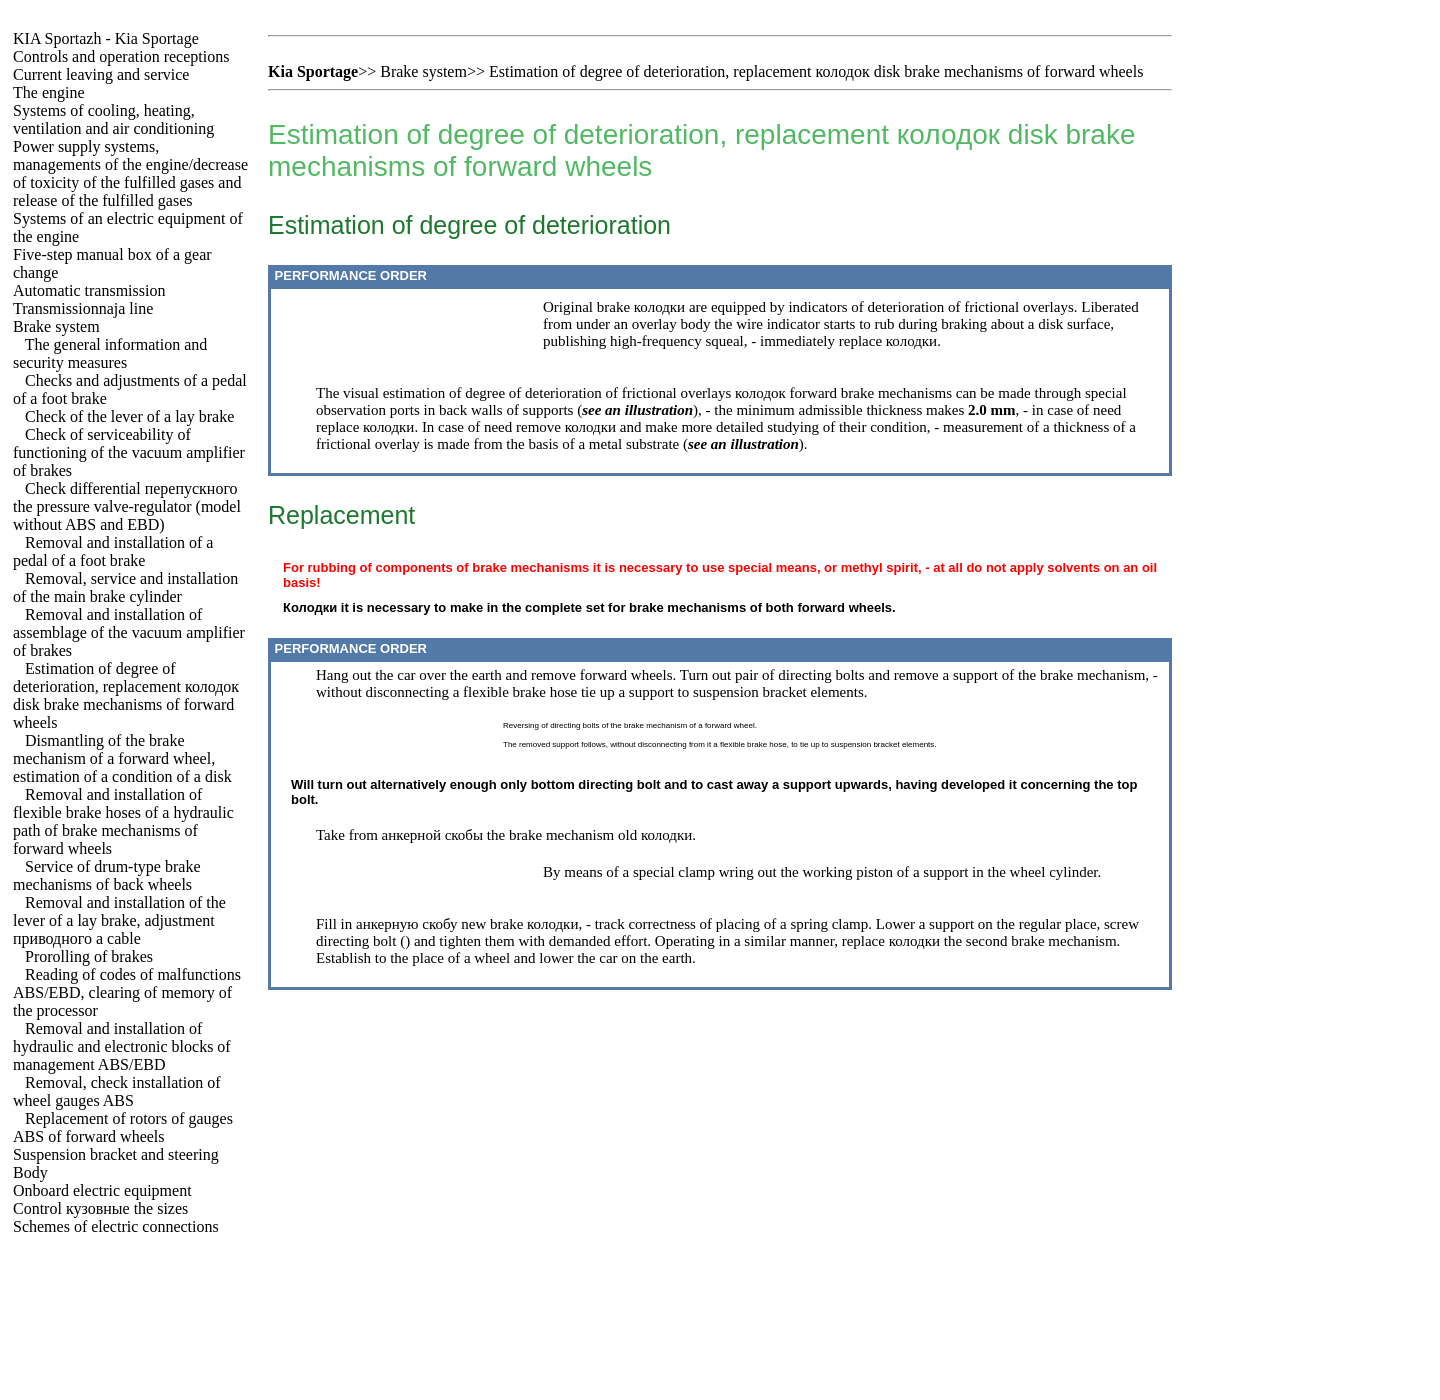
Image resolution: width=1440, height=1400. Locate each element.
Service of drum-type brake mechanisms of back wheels (106, 875)
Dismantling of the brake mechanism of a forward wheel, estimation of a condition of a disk (122, 758)
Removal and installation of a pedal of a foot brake (113, 551)
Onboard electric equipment (102, 1190)
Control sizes (100, 1208)
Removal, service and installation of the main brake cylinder (125, 587)
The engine (49, 92)
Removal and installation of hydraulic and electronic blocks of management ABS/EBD (122, 1046)
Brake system (56, 326)
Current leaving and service (101, 74)
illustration (659, 410)
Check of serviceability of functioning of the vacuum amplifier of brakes (129, 452)
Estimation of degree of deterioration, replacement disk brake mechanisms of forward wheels (126, 695)
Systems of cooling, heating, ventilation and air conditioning (113, 119)
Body (30, 1172)
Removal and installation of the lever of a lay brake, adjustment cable (119, 920)
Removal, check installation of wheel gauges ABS (117, 1091)
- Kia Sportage (106, 38)
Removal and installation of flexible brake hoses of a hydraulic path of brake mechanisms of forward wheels (123, 821)
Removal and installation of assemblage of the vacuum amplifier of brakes (129, 632)
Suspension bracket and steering (116, 1154)
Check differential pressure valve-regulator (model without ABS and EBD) (127, 506)
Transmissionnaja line (83, 308)
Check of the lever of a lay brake (129, 416)
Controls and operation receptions (121, 56)
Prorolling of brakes (89, 956)
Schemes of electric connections (116, 1226)
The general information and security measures (110, 353)
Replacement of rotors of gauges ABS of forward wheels (123, 1127)
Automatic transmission (89, 290)
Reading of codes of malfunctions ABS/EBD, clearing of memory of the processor (127, 992)
